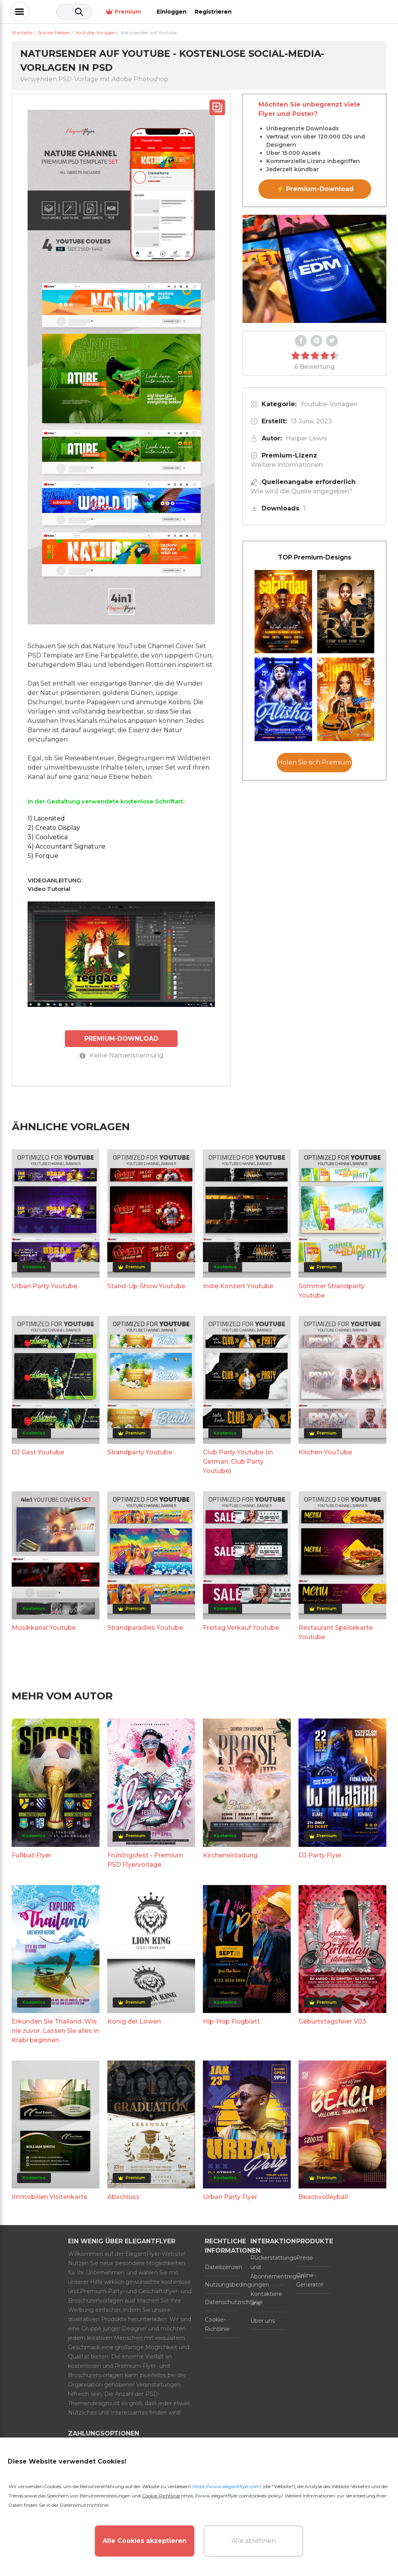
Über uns (262, 2320)
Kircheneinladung (230, 1855)
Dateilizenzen (222, 2266)
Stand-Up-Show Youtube (146, 1285)
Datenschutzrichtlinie (222, 2301)
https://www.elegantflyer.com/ (227, 2486)
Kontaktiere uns (266, 2298)
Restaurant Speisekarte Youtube (335, 1632)
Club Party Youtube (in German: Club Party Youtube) (238, 1461)
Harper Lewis (306, 438)
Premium (274, 12)
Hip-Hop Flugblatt (231, 2021)
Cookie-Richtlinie (217, 2324)
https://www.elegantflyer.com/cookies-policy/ (232, 2496)
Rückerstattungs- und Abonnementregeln (267, 2267)
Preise (304, 2257)
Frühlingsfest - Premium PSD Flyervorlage (145, 1859)
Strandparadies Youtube (145, 1627)
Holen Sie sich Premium (314, 762)
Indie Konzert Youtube (238, 1285)
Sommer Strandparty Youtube (331, 1290)
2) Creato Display (54, 827)
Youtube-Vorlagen (328, 404)
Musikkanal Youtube (44, 1627)
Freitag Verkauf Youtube (241, 1627)
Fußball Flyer (31, 1855)
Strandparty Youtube (139, 1451)
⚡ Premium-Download (315, 189)
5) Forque (43, 855)
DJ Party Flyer (320, 1855)
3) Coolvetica (48, 837)
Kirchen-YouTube (325, 1451)
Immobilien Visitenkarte (49, 2196)
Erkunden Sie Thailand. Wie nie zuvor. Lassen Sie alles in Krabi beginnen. (55, 2030)
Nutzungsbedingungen (222, 2284)
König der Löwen (134, 2021)
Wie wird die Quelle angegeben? (302, 491)
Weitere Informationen (287, 464)
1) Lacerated (46, 818)
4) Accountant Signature (66, 846)
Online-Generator (309, 2279)
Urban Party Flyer (230, 2196)
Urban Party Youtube (44, 1285)
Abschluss (123, 2196)
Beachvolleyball (323, 2196)
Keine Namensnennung (121, 1055)
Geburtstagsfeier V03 (332, 2021)
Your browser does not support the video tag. (314, 269)
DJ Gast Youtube (38, 1451)
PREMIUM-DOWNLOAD (121, 1038)
